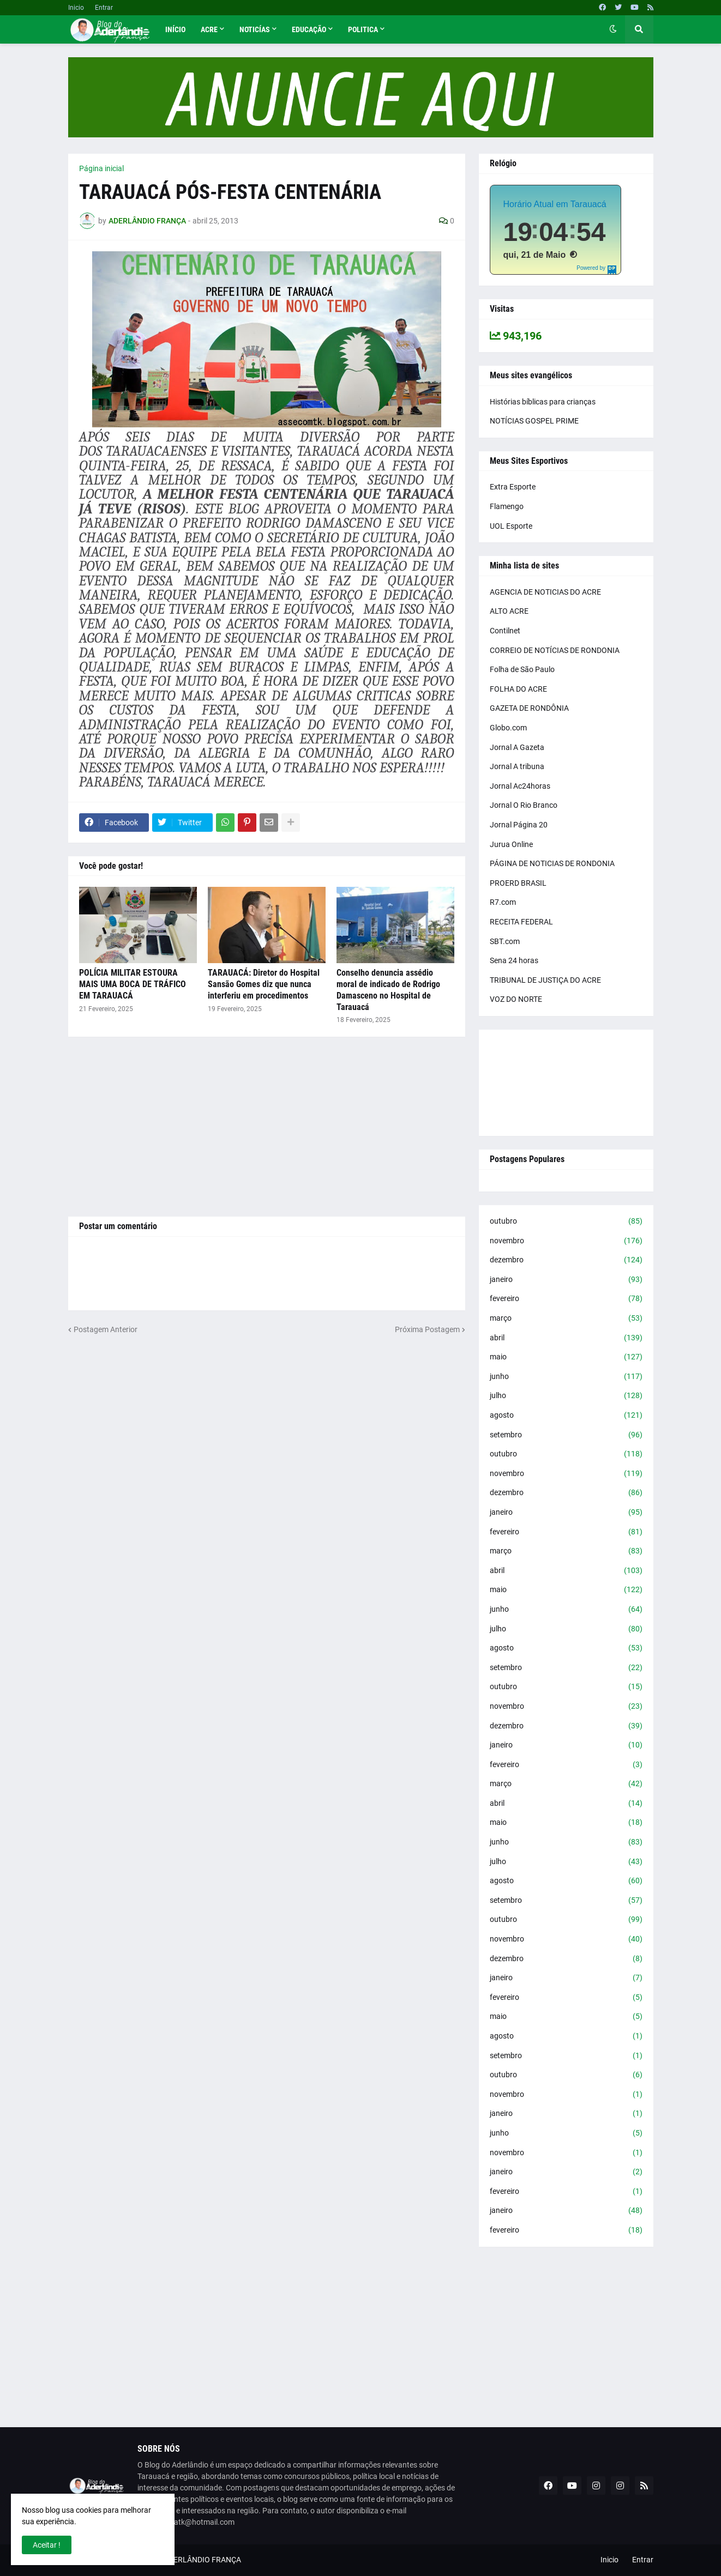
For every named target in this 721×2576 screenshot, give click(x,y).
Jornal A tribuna (517, 766)
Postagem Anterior (105, 1329)
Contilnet (505, 630)
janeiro (566, 1279)
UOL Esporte (511, 526)
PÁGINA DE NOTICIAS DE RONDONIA (552, 863)
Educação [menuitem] (309, 29)
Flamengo (507, 506)
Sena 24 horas (514, 960)
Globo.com (508, 727)
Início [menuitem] (175, 29)
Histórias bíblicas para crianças (543, 401)
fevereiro (566, 1298)
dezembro (566, 1260)
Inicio (76, 7)
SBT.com (505, 941)
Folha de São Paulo (522, 669)
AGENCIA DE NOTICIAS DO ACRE (545, 592)
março (566, 1318)
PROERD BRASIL (518, 883)
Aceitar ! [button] (47, 2545)
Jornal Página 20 (519, 824)
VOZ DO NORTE (516, 999)
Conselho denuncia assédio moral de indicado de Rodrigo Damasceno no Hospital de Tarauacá (388, 989)
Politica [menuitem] (363, 29)
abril (566, 1338)
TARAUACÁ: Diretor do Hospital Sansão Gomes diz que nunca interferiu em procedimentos (264, 984)
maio (566, 1357)
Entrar (104, 7)
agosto (566, 1415)
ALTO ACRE (509, 611)
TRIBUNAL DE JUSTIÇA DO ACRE (545, 980)
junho (566, 1376)
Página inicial (101, 168)
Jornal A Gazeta (517, 747)
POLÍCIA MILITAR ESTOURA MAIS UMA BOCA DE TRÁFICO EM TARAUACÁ (132, 984)
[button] (613, 29)
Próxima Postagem (427, 1329)
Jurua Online (511, 844)
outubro (566, 1221)
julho (566, 1395)
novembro (566, 1241)
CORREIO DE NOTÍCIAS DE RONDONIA (555, 650)
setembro (566, 1435)
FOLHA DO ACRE (518, 689)
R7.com (503, 902)
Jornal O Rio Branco (523, 805)
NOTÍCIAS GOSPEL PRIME (534, 420)
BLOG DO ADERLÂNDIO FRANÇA (185, 2559)
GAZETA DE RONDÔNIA (529, 708)
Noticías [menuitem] (254, 29)
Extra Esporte (513, 486)
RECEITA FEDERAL (521, 921)
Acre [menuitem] (209, 29)
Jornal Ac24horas (520, 786)
